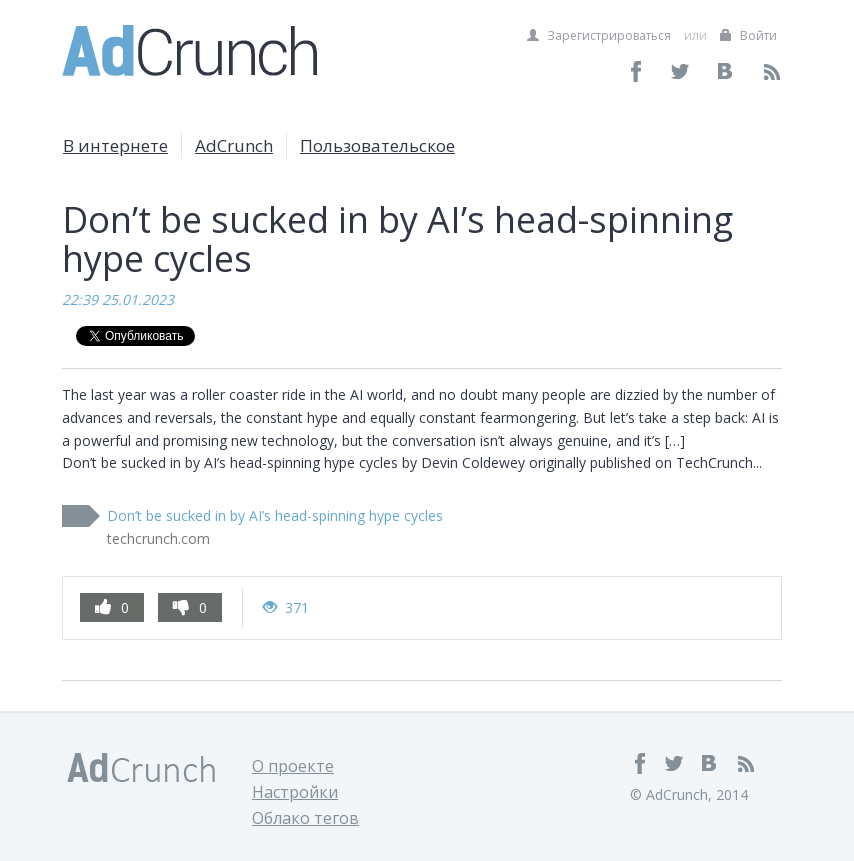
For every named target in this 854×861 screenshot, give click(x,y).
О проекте (293, 766)
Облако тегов (305, 818)
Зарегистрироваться (599, 35)
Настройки (295, 792)
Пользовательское (377, 145)
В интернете (115, 145)
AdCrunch (234, 145)
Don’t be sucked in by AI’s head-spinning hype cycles (275, 515)
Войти (748, 35)
